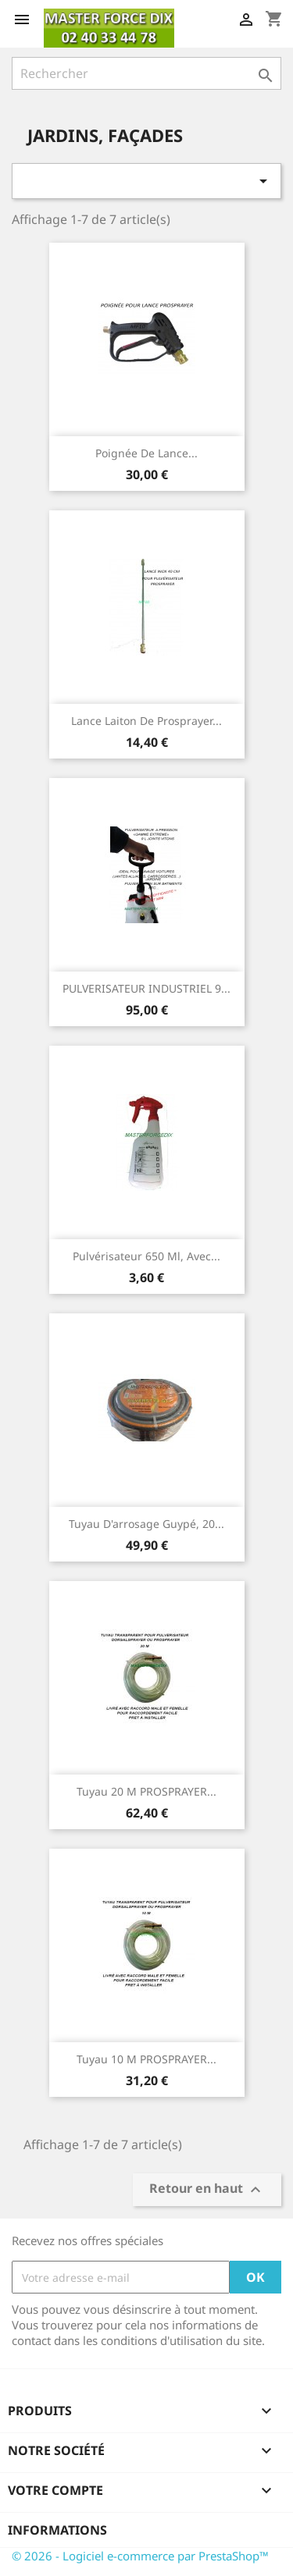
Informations (57, 2530)
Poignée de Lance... (146, 453)
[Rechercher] (146, 73)
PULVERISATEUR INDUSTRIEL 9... (146, 988)
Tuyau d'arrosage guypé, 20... (146, 1523)
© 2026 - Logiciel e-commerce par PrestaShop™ (140, 2556)
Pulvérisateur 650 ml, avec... (146, 1256)
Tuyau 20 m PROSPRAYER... (146, 1791)
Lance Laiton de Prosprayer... (146, 720)
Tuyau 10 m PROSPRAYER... (146, 2059)
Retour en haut (207, 2190)
